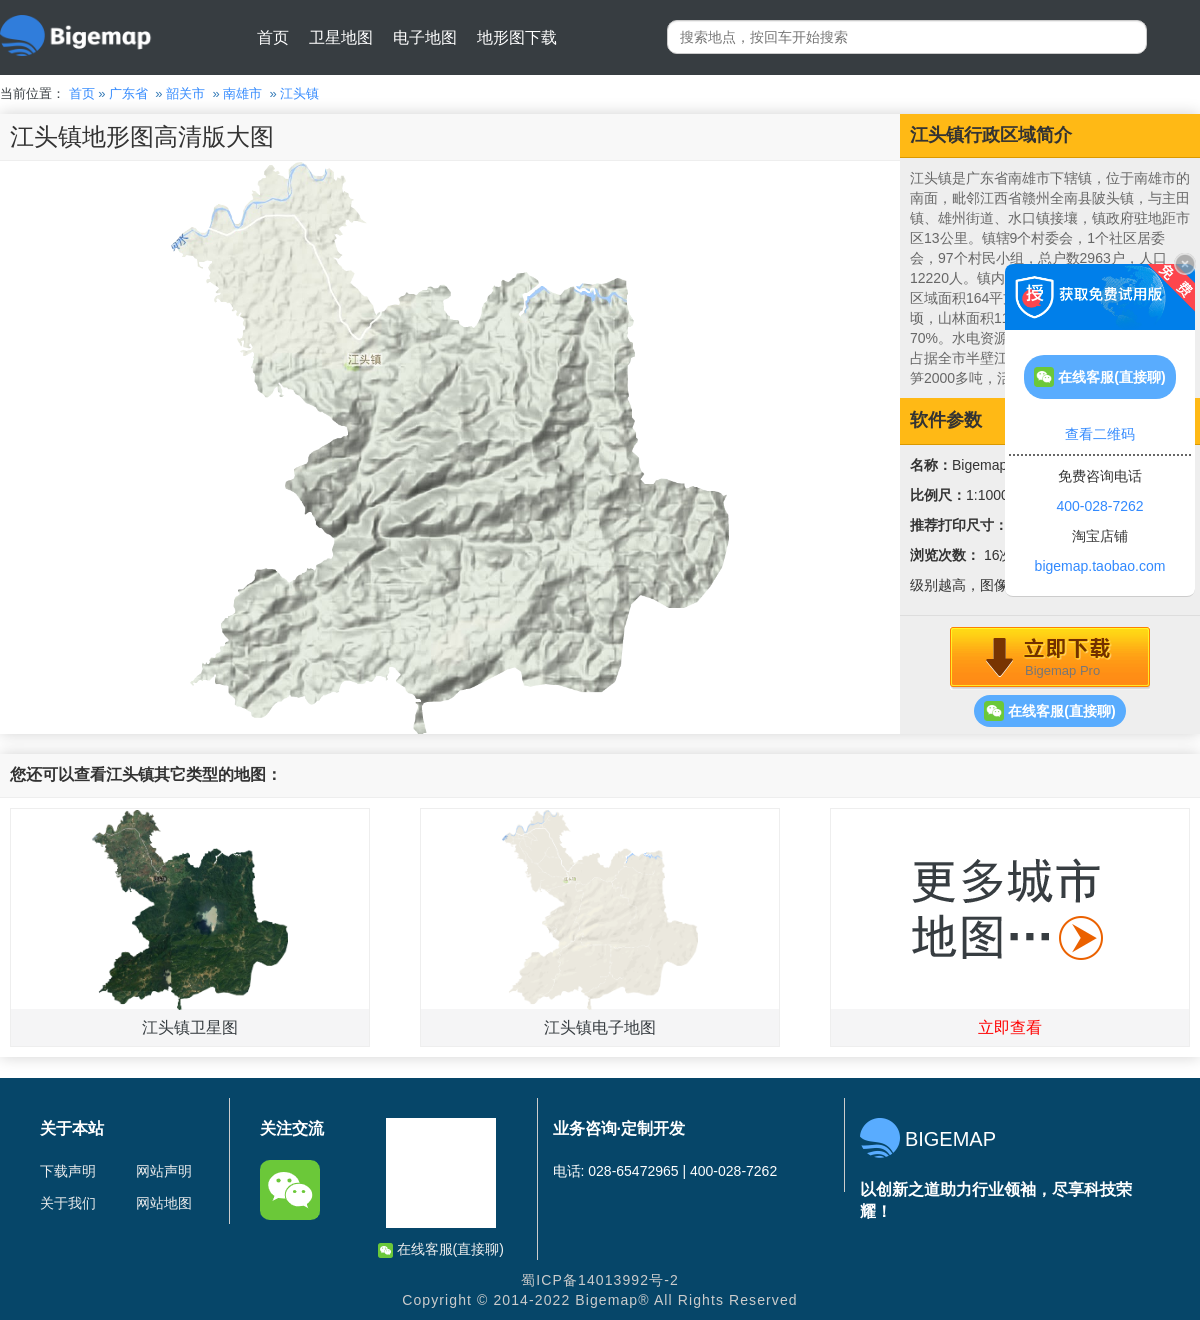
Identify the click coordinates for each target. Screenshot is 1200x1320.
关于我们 (68, 1203)
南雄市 (242, 93)
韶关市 (185, 93)
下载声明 (68, 1171)
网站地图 (164, 1203)
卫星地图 (341, 37)
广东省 (128, 93)
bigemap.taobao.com (1100, 566)
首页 (273, 37)
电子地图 (425, 37)
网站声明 (164, 1171)
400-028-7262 (1099, 506)
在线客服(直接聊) (1049, 711)
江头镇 (299, 93)
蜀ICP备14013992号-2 (600, 1280)
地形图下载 (517, 37)
